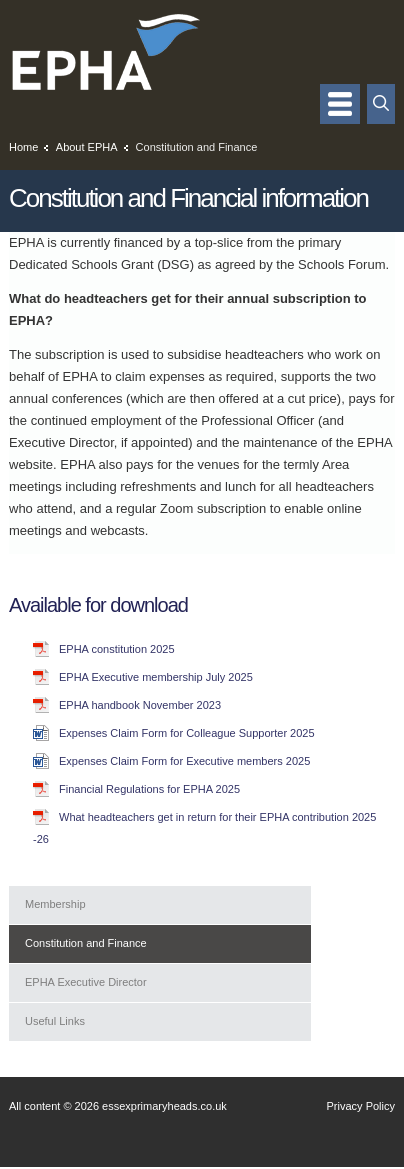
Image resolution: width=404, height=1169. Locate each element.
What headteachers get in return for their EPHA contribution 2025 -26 (204, 828)
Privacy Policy (361, 1106)
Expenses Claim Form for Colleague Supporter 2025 (187, 733)
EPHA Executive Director (86, 982)
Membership (55, 904)
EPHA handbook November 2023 (140, 705)
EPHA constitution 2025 (117, 649)
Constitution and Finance (86, 943)
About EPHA (87, 147)
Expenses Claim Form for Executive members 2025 (184, 761)
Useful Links (55, 1021)
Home (23, 147)
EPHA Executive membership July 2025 (156, 677)
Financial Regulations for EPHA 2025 (149, 789)
